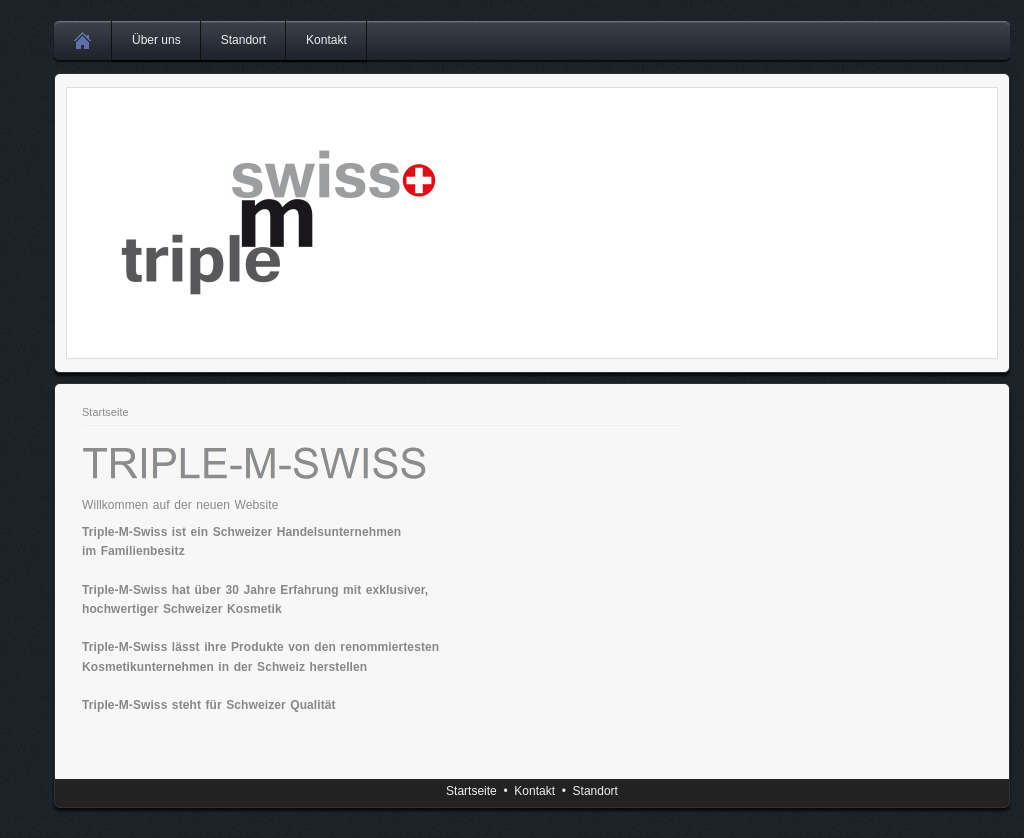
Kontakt (326, 40)
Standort (243, 40)
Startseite (105, 412)
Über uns (156, 40)
